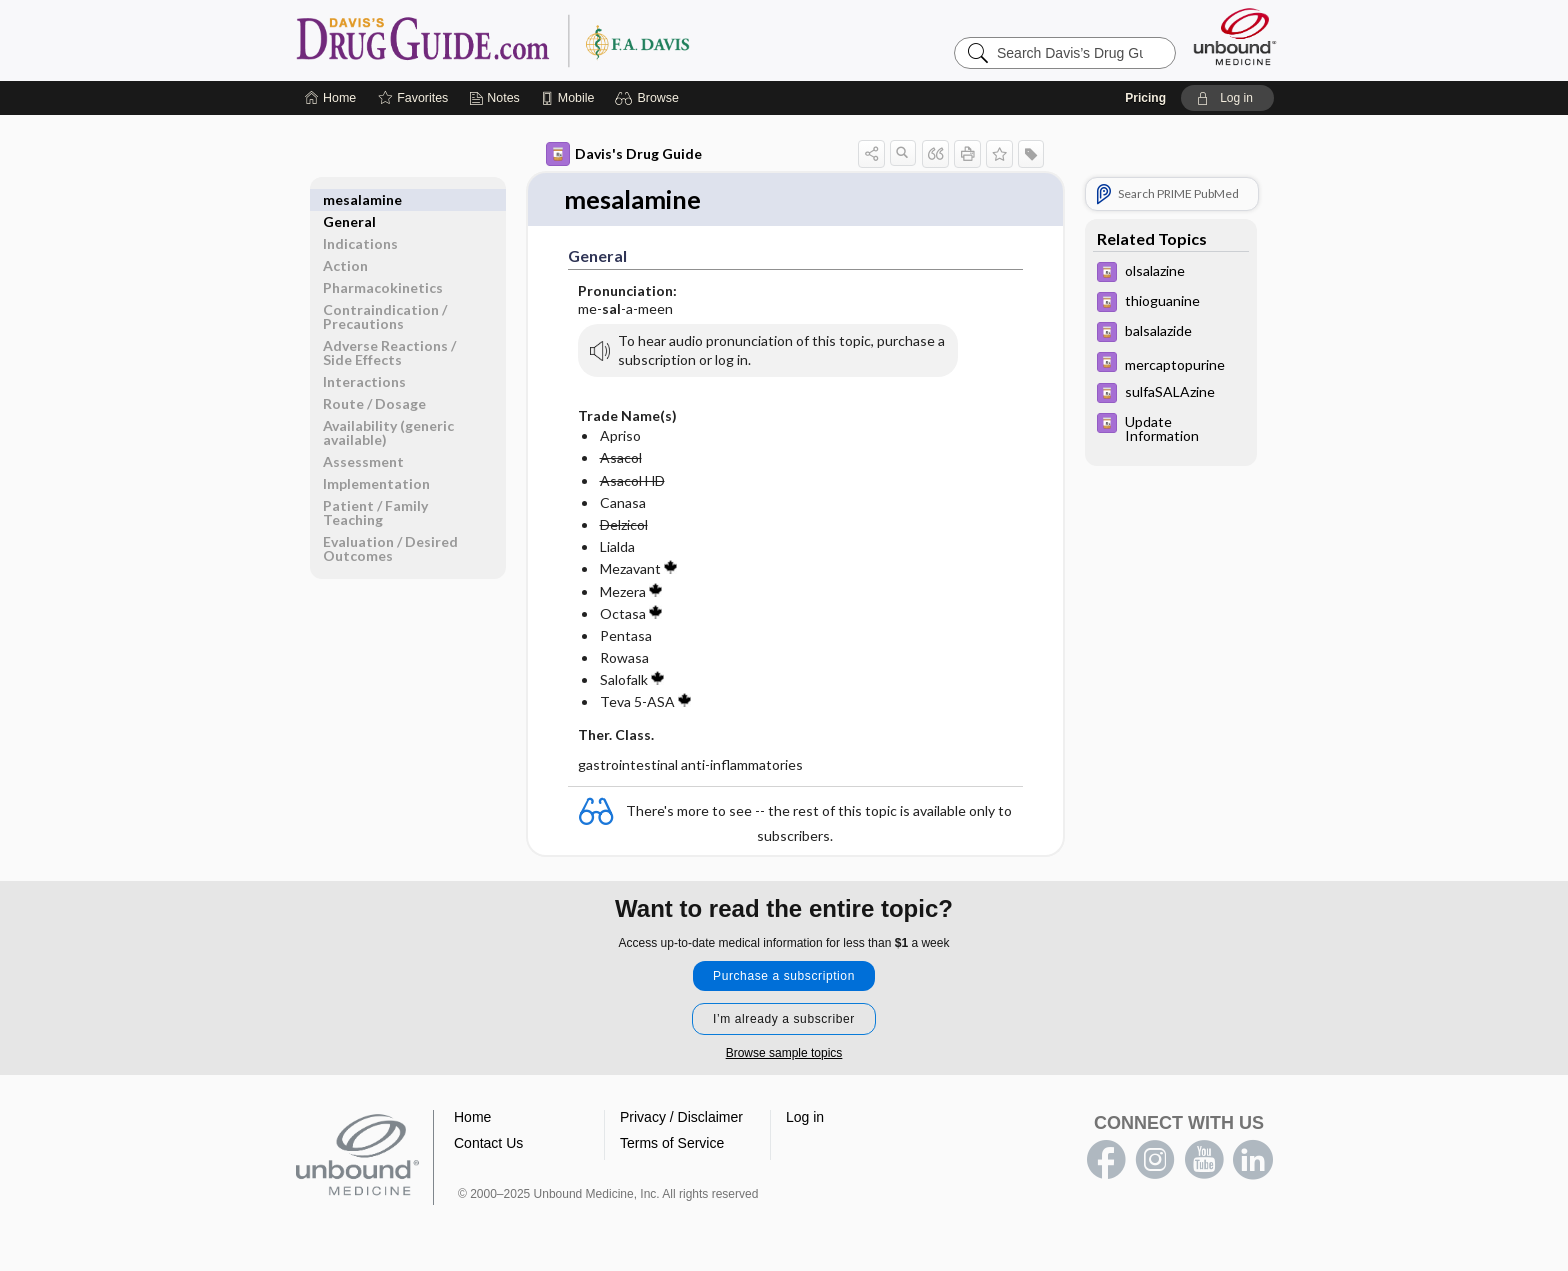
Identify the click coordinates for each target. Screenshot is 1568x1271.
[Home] (330, 98)
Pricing (1145, 98)
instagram (1155, 1161)
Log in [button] (805, 1118)
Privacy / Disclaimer (681, 1118)
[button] (649, 98)
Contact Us (488, 1144)
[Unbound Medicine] (1235, 36)
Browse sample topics (784, 1054)
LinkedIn (1253, 1161)
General (349, 199)
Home (472, 1118)
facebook (1106, 1161)
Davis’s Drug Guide (544, 40)
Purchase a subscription (784, 977)
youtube (1204, 1161)
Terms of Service (672, 1144)
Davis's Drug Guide (624, 154)
